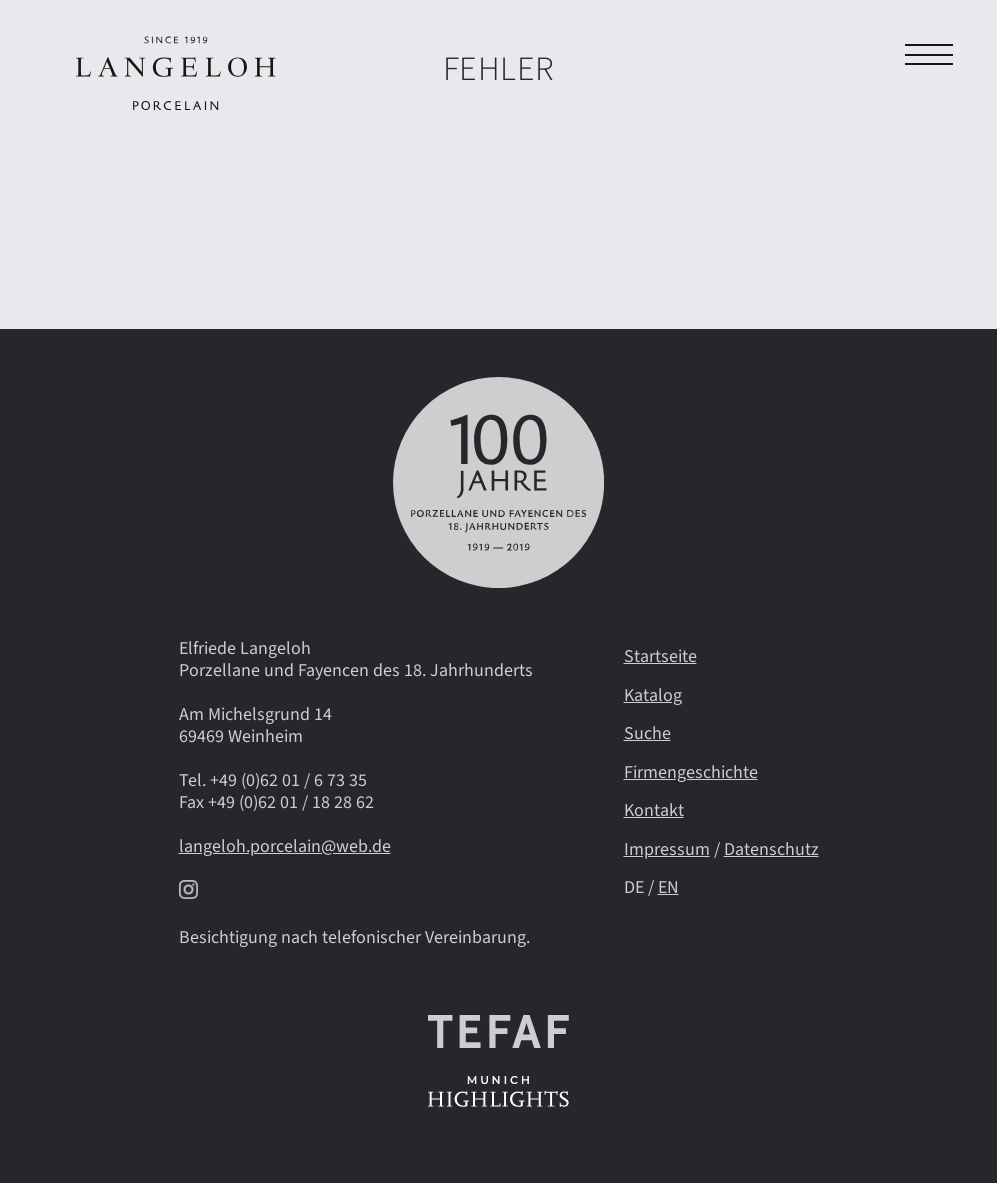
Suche (647, 733)
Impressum (667, 849)
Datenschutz (771, 849)
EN (668, 887)
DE (634, 887)
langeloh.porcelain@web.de (285, 846)
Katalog (653, 695)
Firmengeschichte (691, 772)
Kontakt (654, 810)
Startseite (660, 656)
